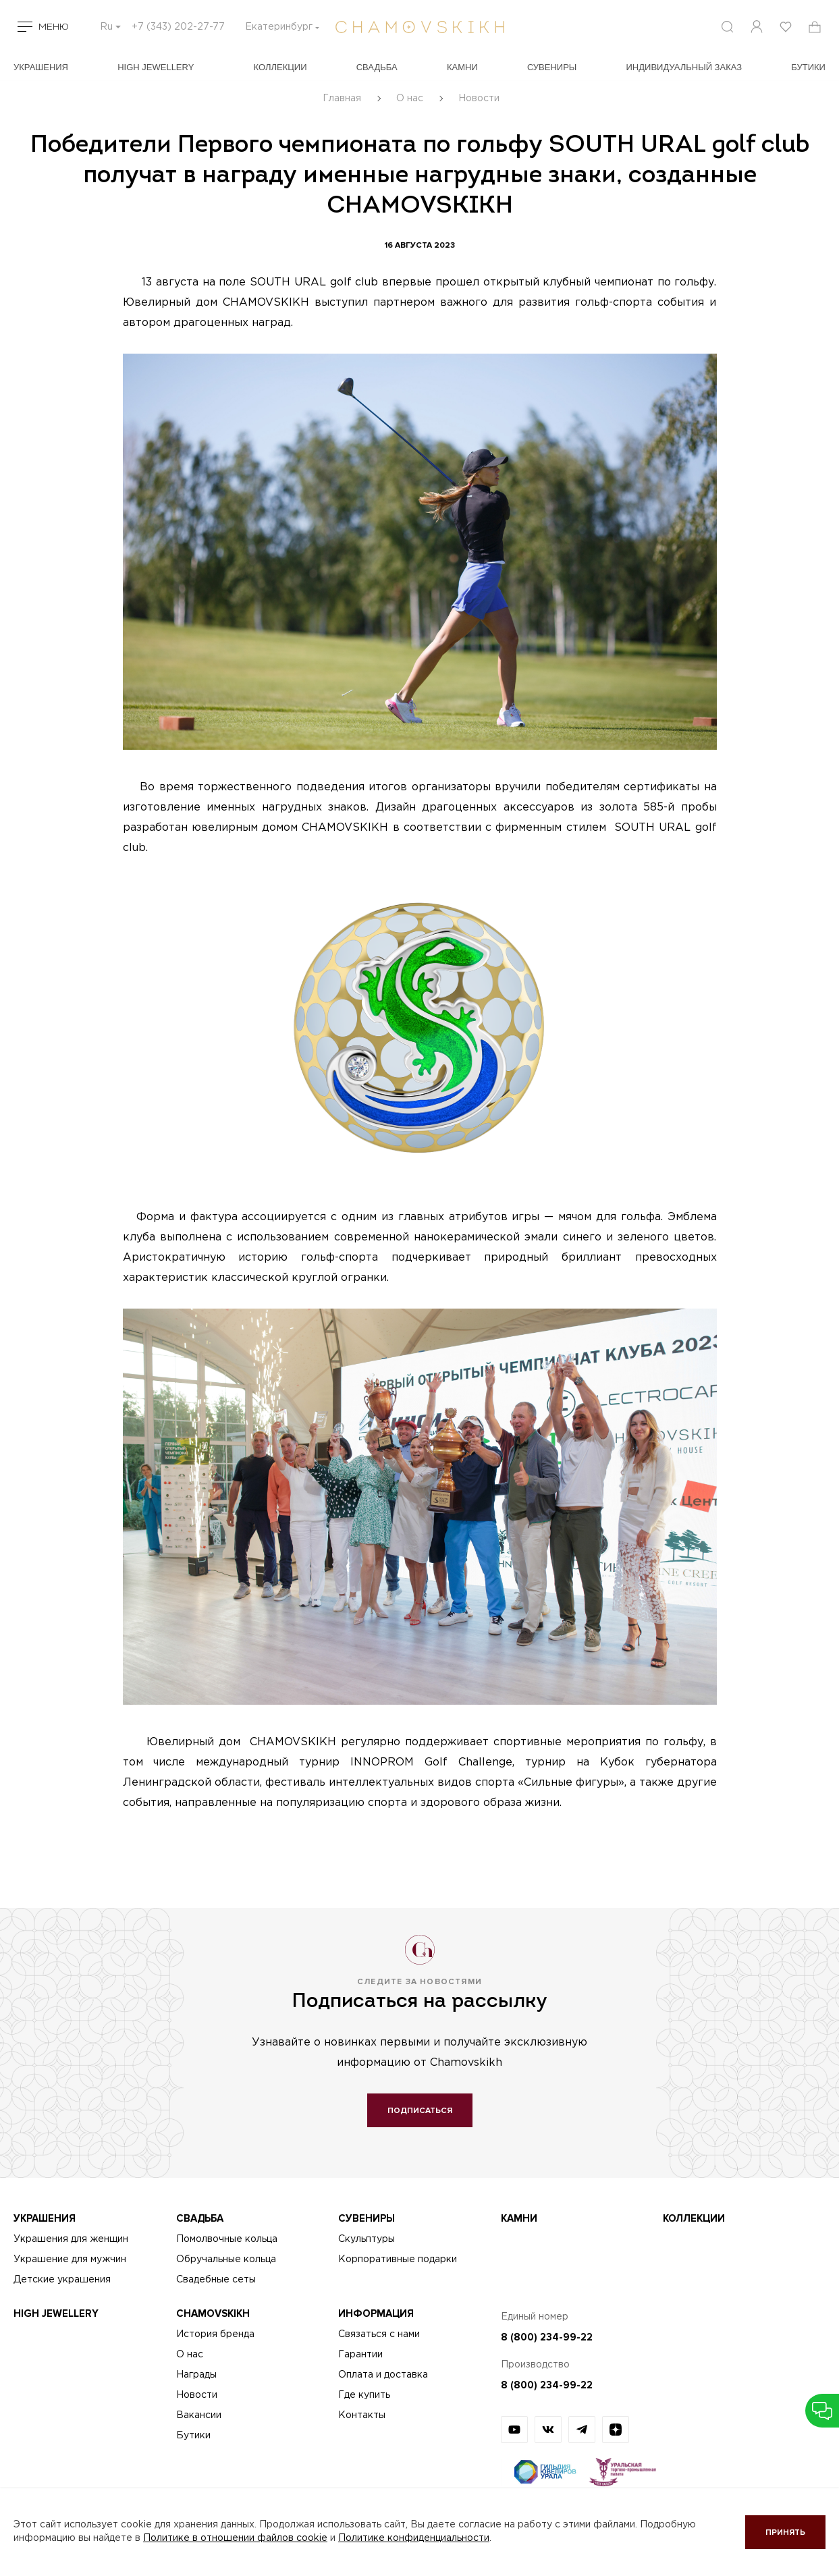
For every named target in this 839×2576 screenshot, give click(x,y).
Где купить (364, 2395)
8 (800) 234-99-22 (547, 2337)
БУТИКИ (808, 67)
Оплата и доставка (383, 2375)
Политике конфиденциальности (413, 2538)
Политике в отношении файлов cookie (235, 2538)
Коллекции (280, 67)
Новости (196, 2395)
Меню (53, 27)
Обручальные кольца (226, 2259)
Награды (196, 2375)
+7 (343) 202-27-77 (178, 27)
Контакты (361, 2415)
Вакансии (198, 2415)
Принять (785, 2532)
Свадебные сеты (216, 2280)
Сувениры (551, 67)
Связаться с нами (379, 2334)
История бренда (215, 2334)
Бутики (193, 2436)
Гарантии (360, 2355)
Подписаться (419, 2111)
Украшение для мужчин (69, 2259)
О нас (189, 2355)
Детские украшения (62, 2280)
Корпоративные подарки (397, 2259)
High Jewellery (155, 67)
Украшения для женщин (70, 2239)
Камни (462, 67)
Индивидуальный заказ (684, 67)
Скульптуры (366, 2239)
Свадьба (377, 67)
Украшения (40, 67)
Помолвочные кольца (226, 2239)
